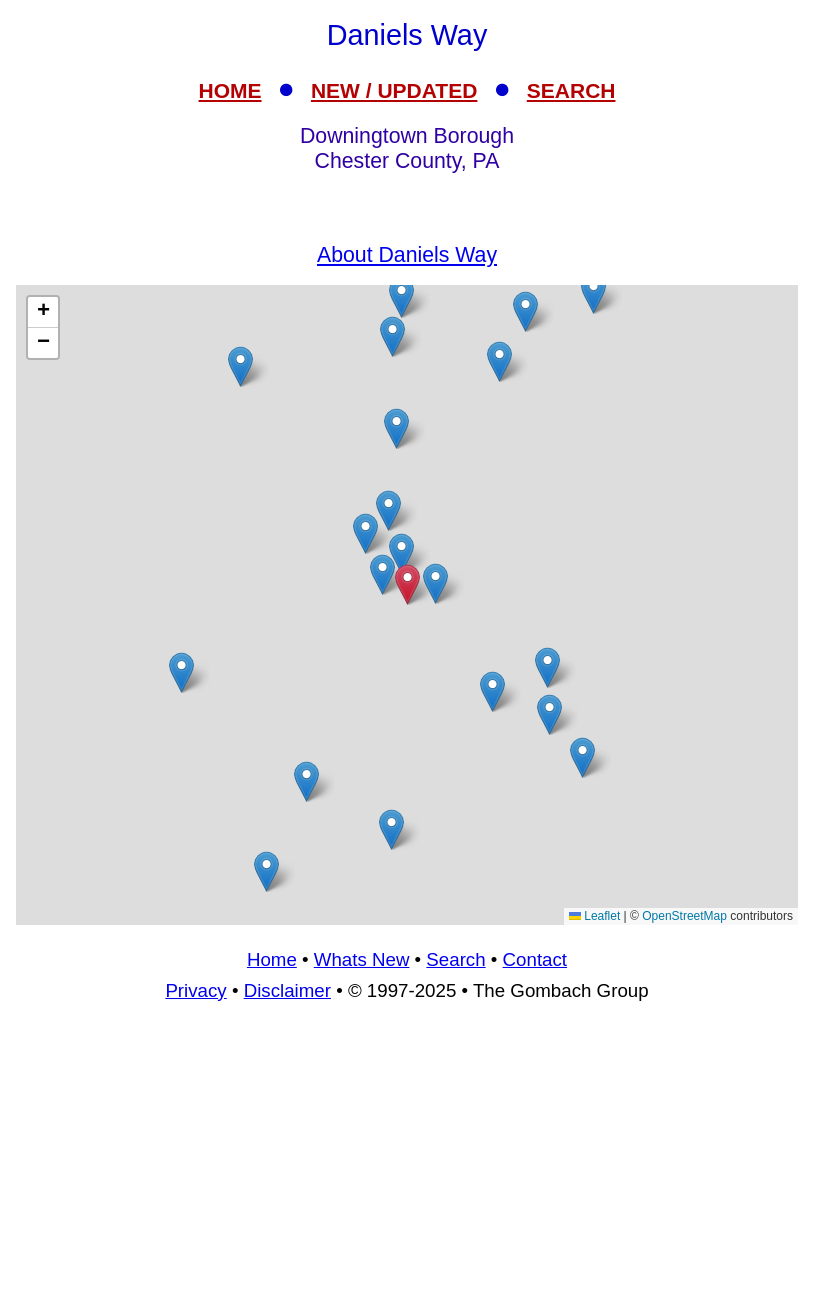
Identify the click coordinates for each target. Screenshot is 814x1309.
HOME (230, 90)
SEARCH (571, 90)
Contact (535, 959)
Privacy (195, 990)
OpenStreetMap (684, 916)
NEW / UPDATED (394, 90)
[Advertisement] (407, 1164)
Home (272, 959)
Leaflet (594, 916)
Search (455, 959)
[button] (435, 583)
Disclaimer (287, 990)
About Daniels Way (407, 255)
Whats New (362, 959)
